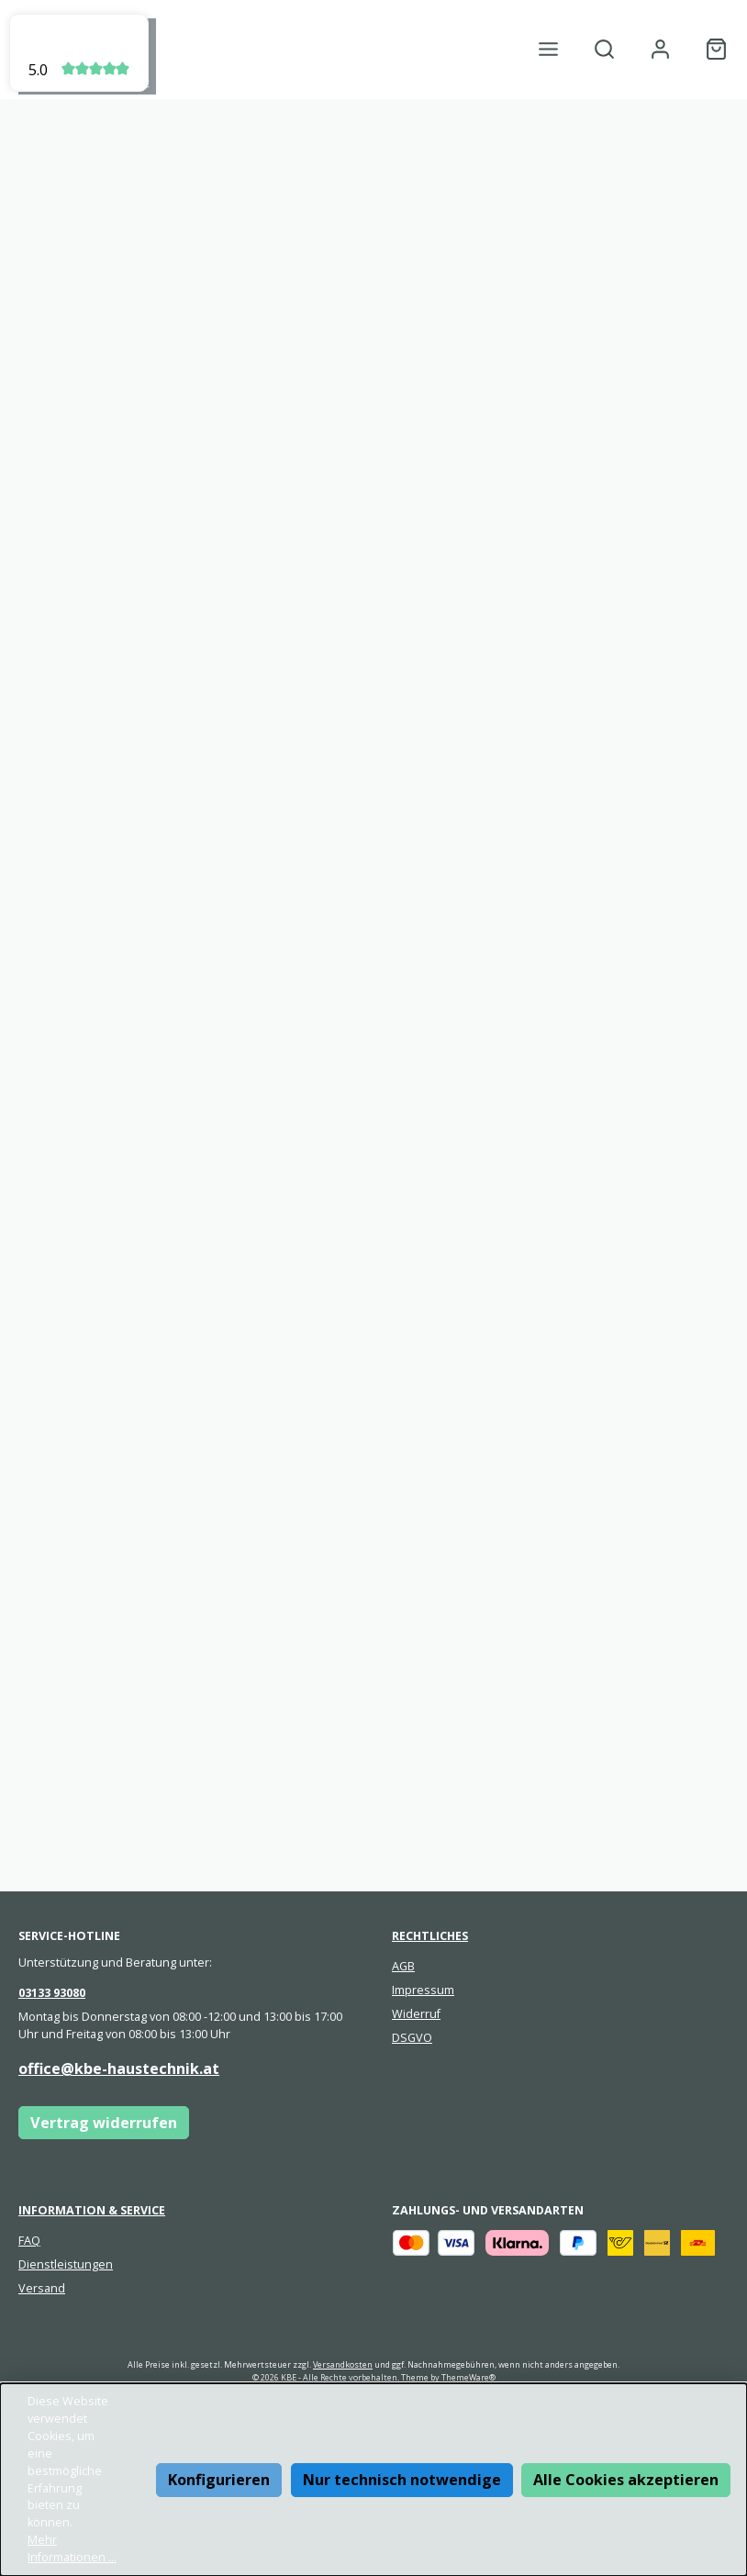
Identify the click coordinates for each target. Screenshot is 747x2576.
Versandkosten (343, 2364)
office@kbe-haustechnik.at (118, 2068)
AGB (403, 1966)
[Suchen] (604, 49)
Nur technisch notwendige (402, 2480)
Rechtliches (430, 1936)
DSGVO (412, 2038)
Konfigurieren (219, 2480)
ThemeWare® (468, 2377)
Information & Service (91, 2210)
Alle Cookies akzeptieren (626, 2480)
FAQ (29, 2240)
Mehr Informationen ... (72, 2548)
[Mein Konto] (660, 49)
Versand (41, 2288)
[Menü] (548, 49)
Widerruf (416, 2014)
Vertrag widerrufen (103, 2123)
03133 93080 (51, 1993)
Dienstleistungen (65, 2264)
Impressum (423, 1990)
